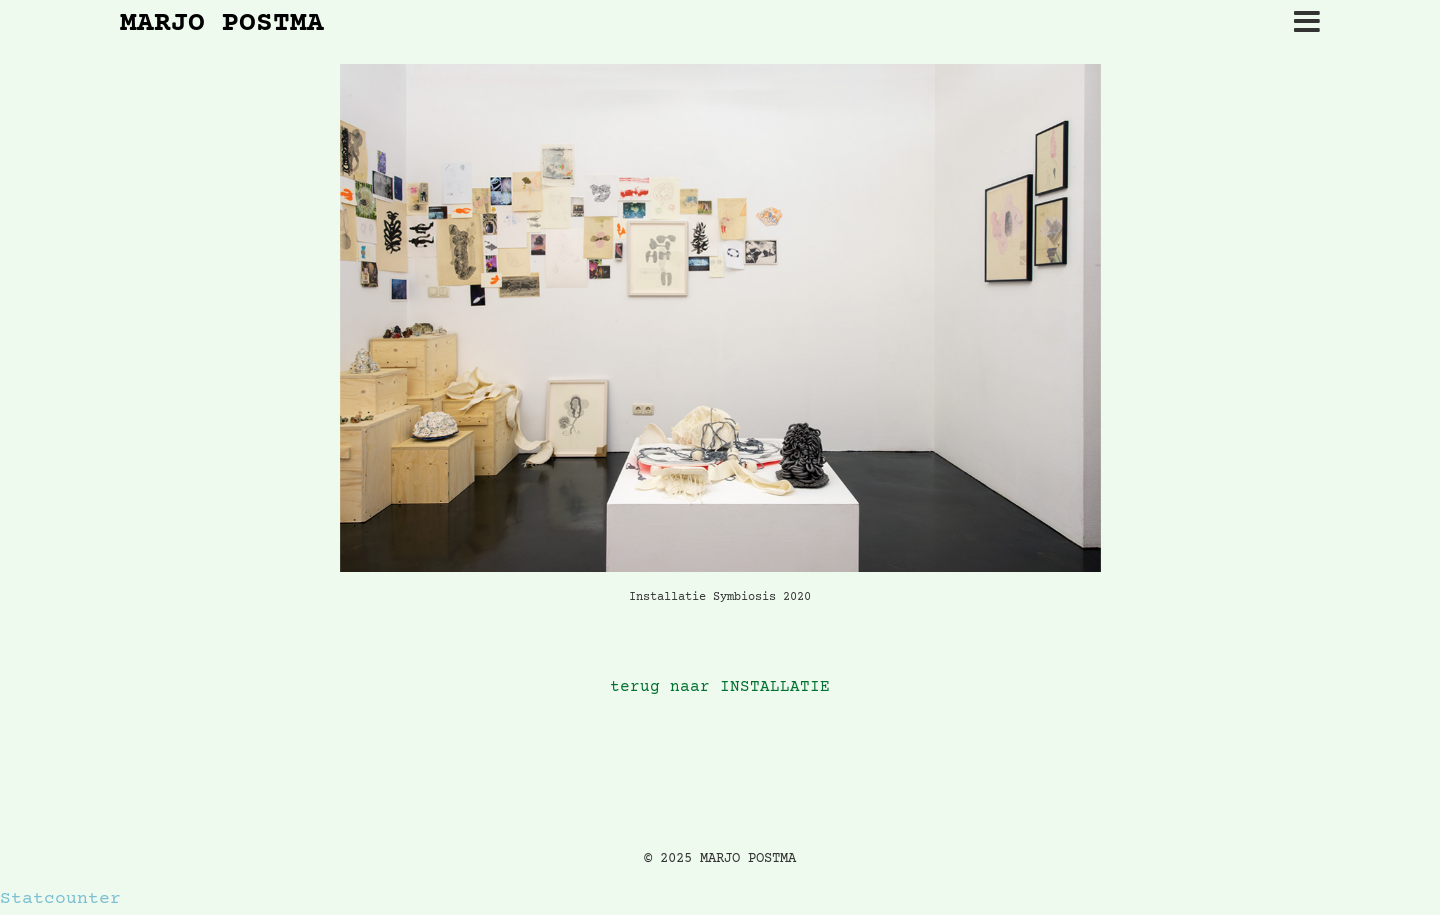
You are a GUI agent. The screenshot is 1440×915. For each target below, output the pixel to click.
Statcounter (60, 899)
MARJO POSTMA (222, 25)
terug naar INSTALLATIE (720, 687)
